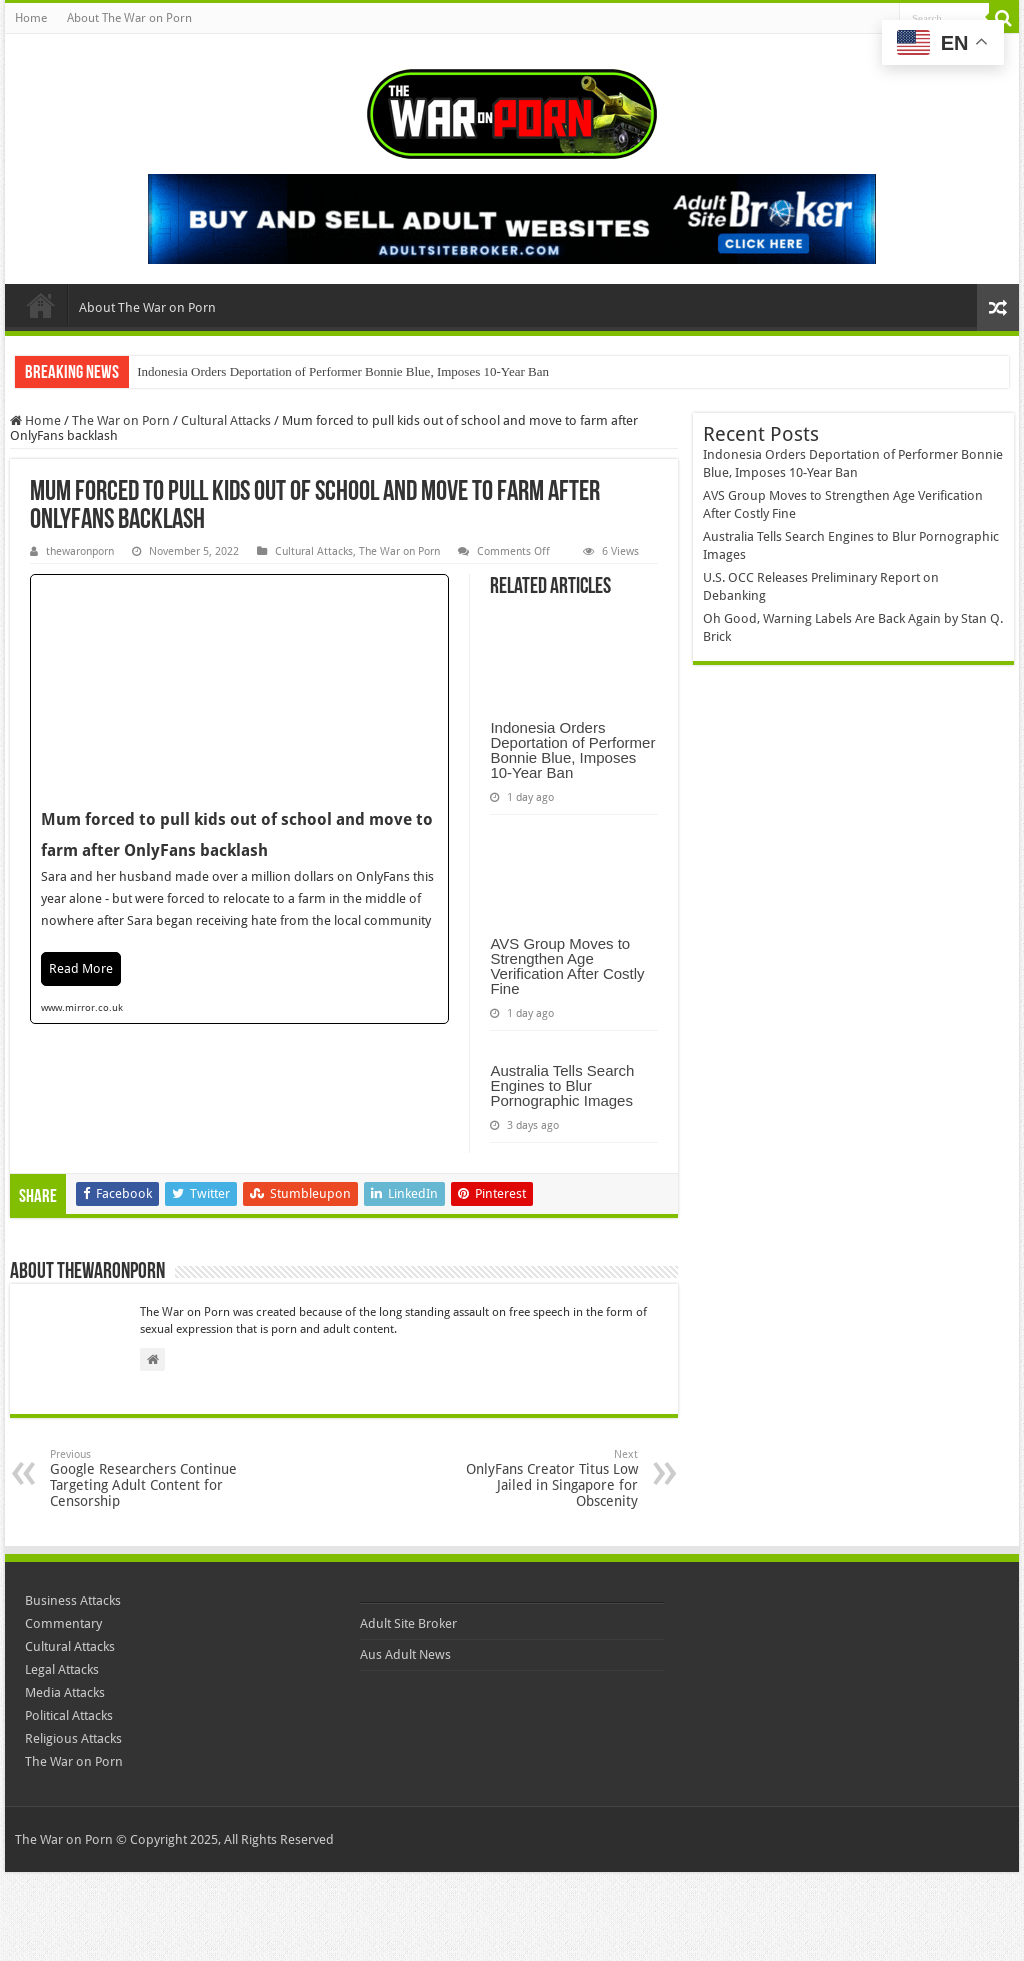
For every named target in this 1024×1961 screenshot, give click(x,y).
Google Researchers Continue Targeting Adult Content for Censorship (152, 1478)
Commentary (63, 1623)
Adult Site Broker (408, 1623)
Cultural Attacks (226, 420)
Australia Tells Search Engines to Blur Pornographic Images (562, 1085)
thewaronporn (80, 551)
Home (31, 18)
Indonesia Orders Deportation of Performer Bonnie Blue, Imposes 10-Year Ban (343, 371)
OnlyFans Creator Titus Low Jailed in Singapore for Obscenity (535, 1478)
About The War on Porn (129, 18)
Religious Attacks (73, 1738)
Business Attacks (73, 1600)
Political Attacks (69, 1715)
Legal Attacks (62, 1669)
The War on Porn (121, 420)
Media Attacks (65, 1692)
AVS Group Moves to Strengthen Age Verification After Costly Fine (567, 966)
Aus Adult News (405, 1654)
